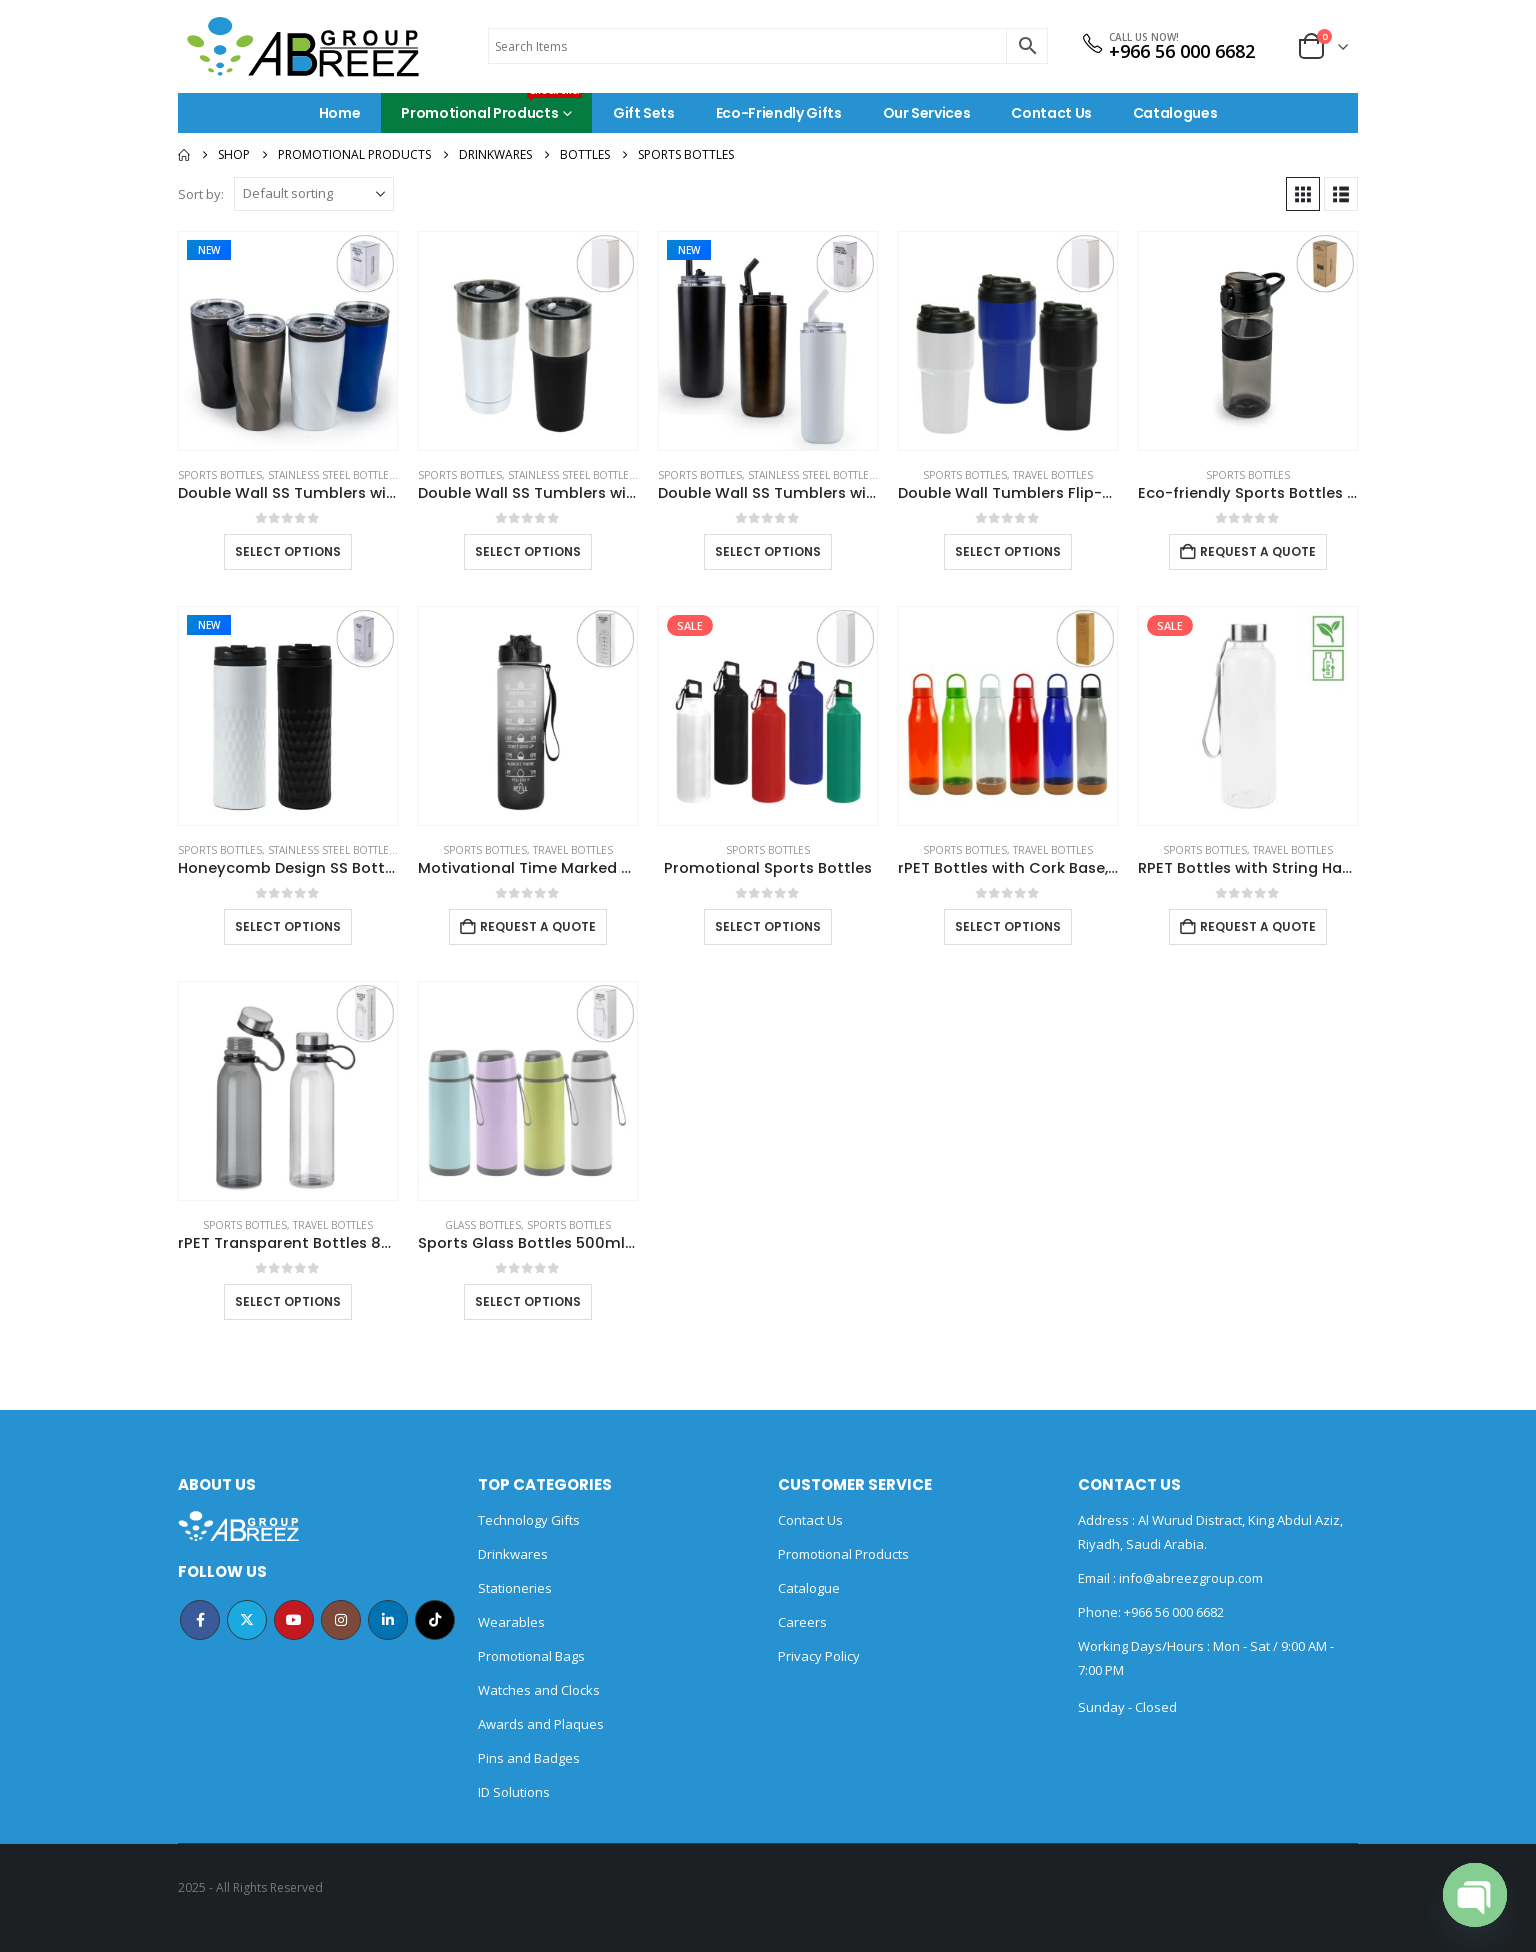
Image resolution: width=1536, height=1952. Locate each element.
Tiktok (435, 1620)
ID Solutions (514, 1792)
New (209, 250)
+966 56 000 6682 (1182, 51)
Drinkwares (513, 1554)
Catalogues (1175, 113)
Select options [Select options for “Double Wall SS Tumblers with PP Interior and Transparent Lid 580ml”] (288, 551)
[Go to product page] (288, 341)
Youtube (294, 1620)
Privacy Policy (819, 1656)
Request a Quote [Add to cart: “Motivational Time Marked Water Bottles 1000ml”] (538, 926)
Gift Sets (644, 113)
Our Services (927, 113)
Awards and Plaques (541, 1724)
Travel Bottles (1053, 475)
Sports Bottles (220, 475)
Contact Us (1051, 113)
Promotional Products (491, 108)
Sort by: (201, 194)
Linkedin (388, 1620)
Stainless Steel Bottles (331, 475)
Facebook (200, 1620)
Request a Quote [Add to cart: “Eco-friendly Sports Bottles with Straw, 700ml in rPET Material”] (1258, 551)
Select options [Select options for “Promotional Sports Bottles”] (768, 926)
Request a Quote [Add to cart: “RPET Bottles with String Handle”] (1258, 926)
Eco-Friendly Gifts (779, 113)
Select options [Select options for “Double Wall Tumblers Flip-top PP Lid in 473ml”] (1008, 551)
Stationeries (515, 1588)
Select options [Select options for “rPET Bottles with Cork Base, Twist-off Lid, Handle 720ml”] (1008, 926)
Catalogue (809, 1588)
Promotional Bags (531, 1656)
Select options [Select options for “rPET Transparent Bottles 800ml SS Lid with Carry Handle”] (288, 1301)
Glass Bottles (483, 1225)
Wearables (511, 1622)
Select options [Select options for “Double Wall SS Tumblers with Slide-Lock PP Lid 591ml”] (528, 551)
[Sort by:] (314, 194)
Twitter (247, 1620)
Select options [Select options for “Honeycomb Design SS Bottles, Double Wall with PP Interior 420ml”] (288, 926)
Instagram (341, 1620)
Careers (802, 1622)
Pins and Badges (529, 1758)
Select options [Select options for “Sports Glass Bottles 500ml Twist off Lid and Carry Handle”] (528, 1301)
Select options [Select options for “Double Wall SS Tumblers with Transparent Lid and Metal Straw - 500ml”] (768, 551)
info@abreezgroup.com (1189, 1578)
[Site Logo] (303, 46)
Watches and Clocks (539, 1690)
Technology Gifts (529, 1520)
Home (340, 113)
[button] (1303, 194)
